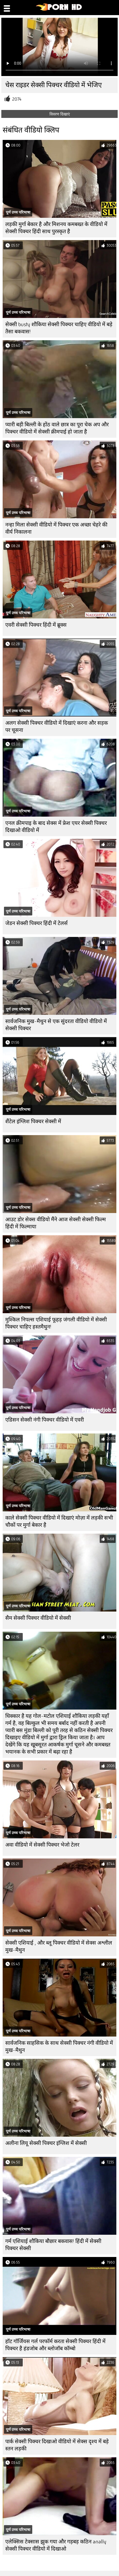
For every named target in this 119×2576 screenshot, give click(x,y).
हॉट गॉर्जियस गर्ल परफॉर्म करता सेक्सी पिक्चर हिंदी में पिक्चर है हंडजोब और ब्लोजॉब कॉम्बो (55, 2345)
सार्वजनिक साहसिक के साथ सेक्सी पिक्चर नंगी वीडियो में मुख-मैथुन (59, 2046)
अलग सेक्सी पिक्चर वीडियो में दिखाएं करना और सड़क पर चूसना (56, 726)
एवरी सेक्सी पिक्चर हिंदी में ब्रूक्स (36, 625)
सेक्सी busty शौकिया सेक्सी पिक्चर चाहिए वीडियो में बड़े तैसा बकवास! (58, 328)
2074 (16, 99)
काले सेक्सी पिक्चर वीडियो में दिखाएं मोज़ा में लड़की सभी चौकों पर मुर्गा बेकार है (59, 1521)
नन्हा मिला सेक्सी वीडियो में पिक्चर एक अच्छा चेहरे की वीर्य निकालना (56, 528)
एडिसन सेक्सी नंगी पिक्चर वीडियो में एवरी (44, 1420)
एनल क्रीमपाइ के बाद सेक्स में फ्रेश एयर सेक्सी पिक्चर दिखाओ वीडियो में (56, 826)
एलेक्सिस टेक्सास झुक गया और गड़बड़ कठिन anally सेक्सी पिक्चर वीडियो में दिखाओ (55, 2545)
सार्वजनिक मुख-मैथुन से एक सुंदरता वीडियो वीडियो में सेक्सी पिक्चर (56, 1025)
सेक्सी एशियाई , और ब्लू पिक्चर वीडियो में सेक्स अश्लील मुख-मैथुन (58, 1946)
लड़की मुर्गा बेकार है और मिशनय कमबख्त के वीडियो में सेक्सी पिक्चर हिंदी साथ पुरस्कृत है (56, 227)
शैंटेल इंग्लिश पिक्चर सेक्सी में (33, 1121)
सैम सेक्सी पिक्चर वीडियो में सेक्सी (38, 1618)
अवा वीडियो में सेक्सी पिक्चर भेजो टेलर (42, 1845)
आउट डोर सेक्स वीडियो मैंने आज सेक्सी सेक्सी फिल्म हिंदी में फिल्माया (55, 1223)
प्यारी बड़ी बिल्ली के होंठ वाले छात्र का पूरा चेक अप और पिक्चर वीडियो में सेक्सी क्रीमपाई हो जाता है (57, 428)
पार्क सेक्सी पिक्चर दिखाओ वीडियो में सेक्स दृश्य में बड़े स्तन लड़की (57, 2445)
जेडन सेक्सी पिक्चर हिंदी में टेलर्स (36, 923)
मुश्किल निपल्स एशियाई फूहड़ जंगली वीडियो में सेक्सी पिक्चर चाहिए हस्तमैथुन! (56, 1323)
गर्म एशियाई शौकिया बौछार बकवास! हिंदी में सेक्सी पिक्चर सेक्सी (53, 2244)
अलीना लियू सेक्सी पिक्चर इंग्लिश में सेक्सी (46, 2143)
